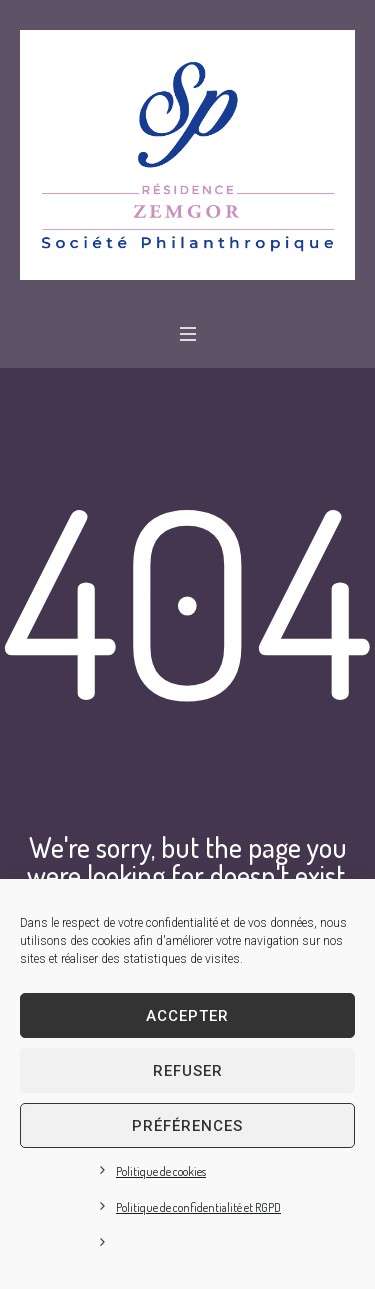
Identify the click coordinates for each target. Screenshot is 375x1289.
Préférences (187, 1126)
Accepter (187, 1016)
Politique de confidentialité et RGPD (198, 1207)
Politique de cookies (161, 1171)
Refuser (188, 1071)
